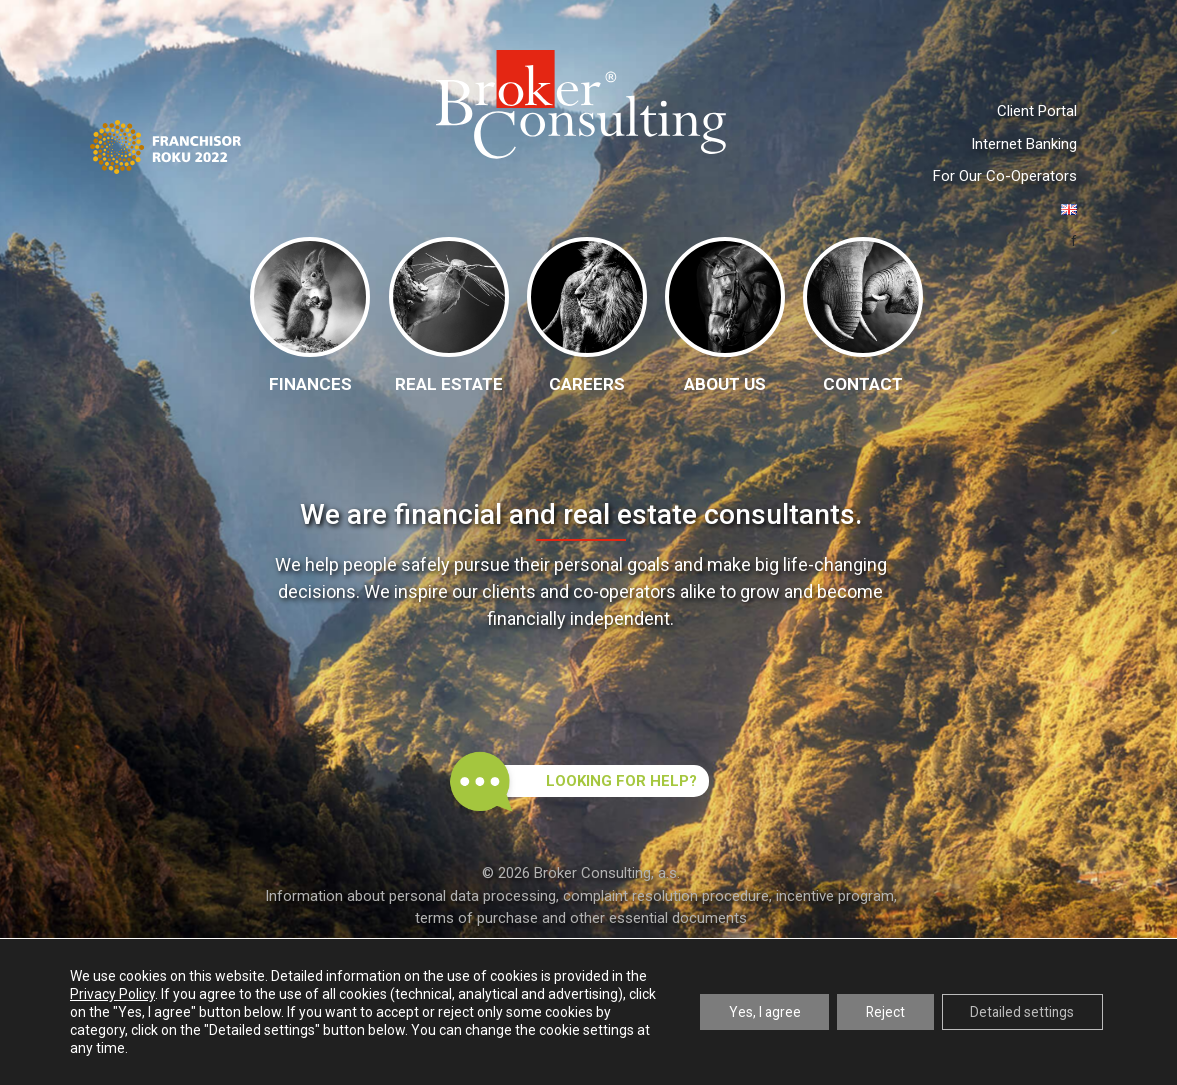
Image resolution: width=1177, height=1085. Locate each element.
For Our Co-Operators (1005, 176)
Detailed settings (1020, 1012)
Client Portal (1037, 111)
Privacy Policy (112, 994)
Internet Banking (1024, 144)
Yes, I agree (754, 1012)
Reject (879, 1012)
